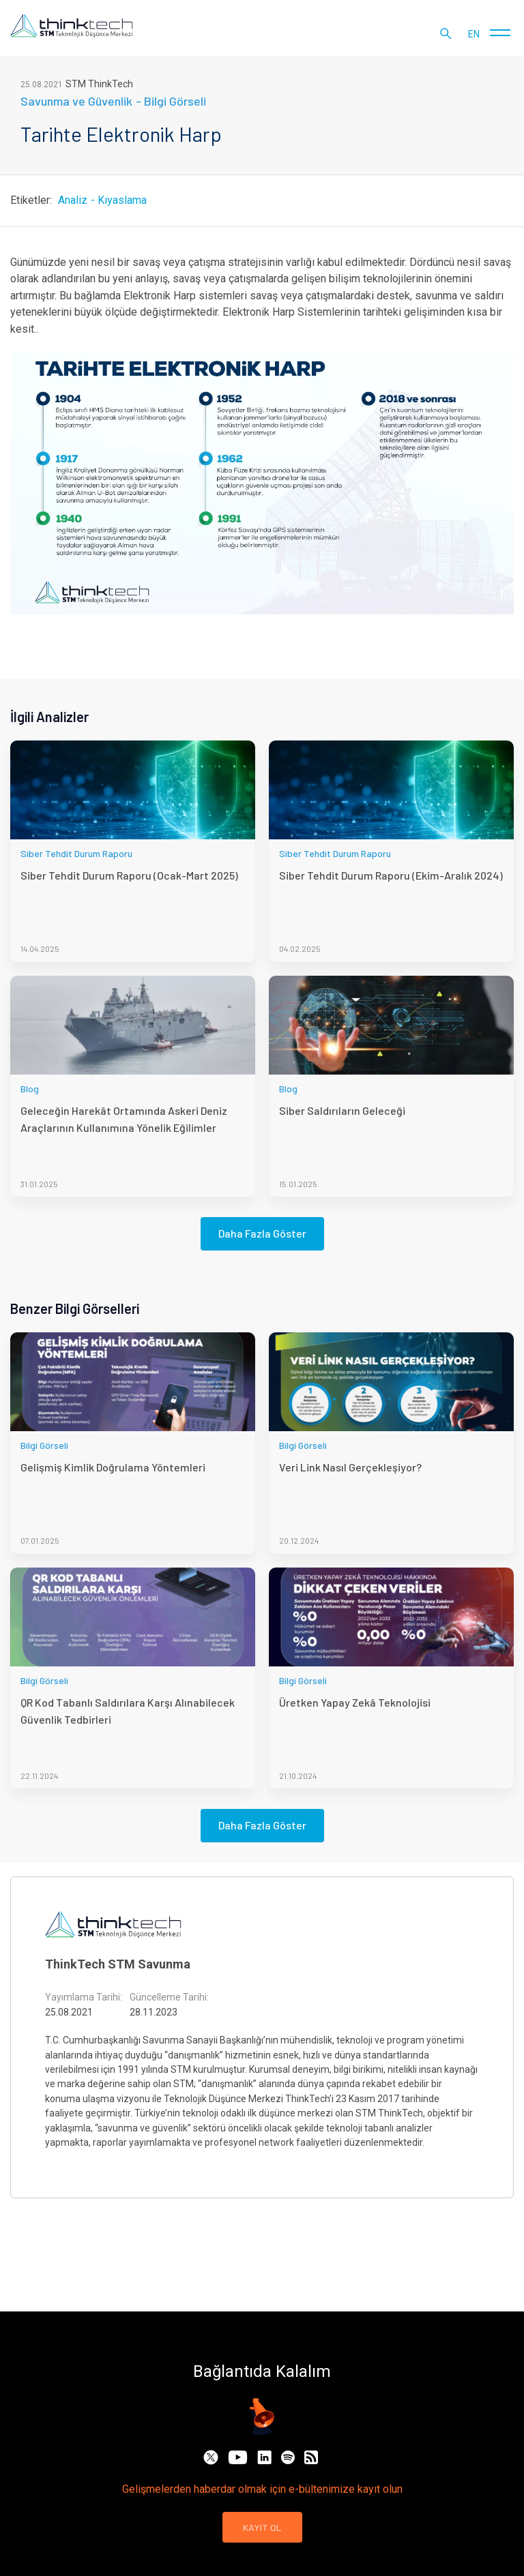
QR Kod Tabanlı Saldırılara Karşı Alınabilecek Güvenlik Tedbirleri (127, 1710)
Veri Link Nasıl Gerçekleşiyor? (350, 1467)
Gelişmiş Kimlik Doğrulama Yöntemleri (112, 1467)
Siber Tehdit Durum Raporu (76, 853)
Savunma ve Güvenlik (76, 100)
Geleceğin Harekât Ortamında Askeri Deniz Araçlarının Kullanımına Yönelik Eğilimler (123, 1118)
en (474, 34)
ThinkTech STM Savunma (117, 1964)
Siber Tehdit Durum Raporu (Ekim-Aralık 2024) (391, 875)
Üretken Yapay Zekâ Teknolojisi (355, 1702)
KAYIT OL (262, 2527)
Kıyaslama (122, 200)
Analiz (72, 200)
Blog (29, 1088)
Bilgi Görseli (175, 100)
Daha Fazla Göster (262, 1233)
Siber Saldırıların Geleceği (342, 1110)
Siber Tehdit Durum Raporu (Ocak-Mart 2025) (129, 875)
